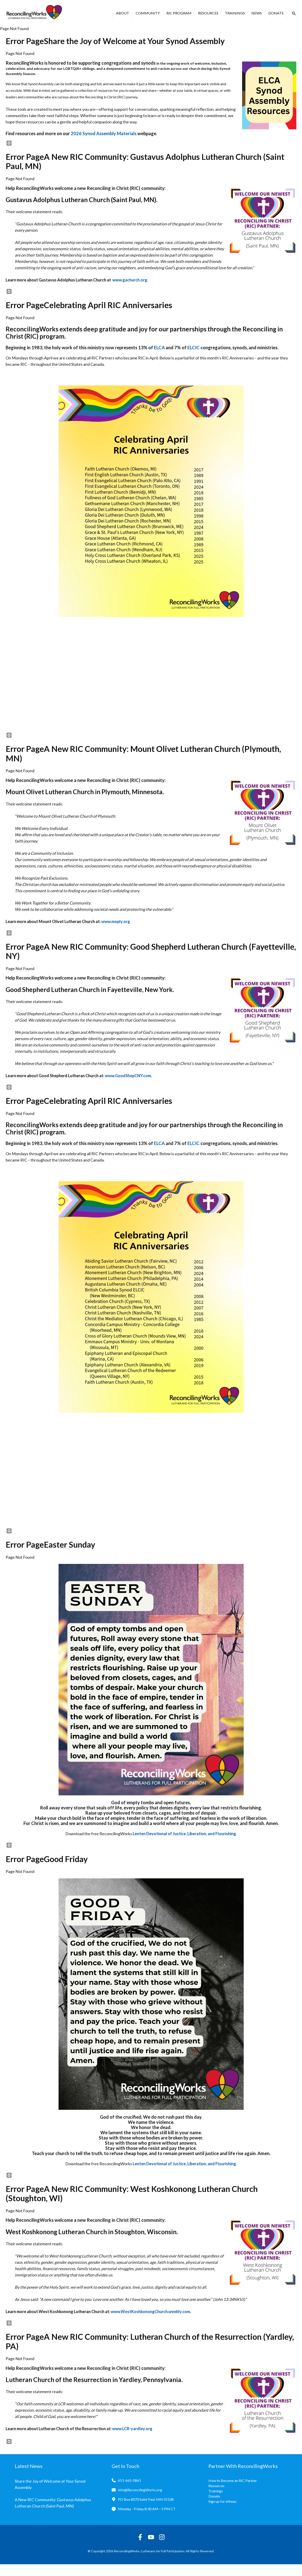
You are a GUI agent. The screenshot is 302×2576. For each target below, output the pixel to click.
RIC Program (178, 13)
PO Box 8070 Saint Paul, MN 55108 (146, 2499)
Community (148, 13)
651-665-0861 (129, 2480)
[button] (294, 13)
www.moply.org (115, 921)
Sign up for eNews (222, 2501)
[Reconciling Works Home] (34, 13)
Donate (276, 13)
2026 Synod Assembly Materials (104, 133)
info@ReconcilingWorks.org (140, 2490)
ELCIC (193, 347)
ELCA (159, 347)
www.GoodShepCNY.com (128, 1075)
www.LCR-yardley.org (132, 2428)
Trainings (235, 13)
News (256, 13)
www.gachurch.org (129, 279)
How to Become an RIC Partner (232, 2480)
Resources (208, 13)
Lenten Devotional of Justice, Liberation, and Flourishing (184, 1833)
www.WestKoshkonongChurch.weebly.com (150, 2311)
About (122, 13)
